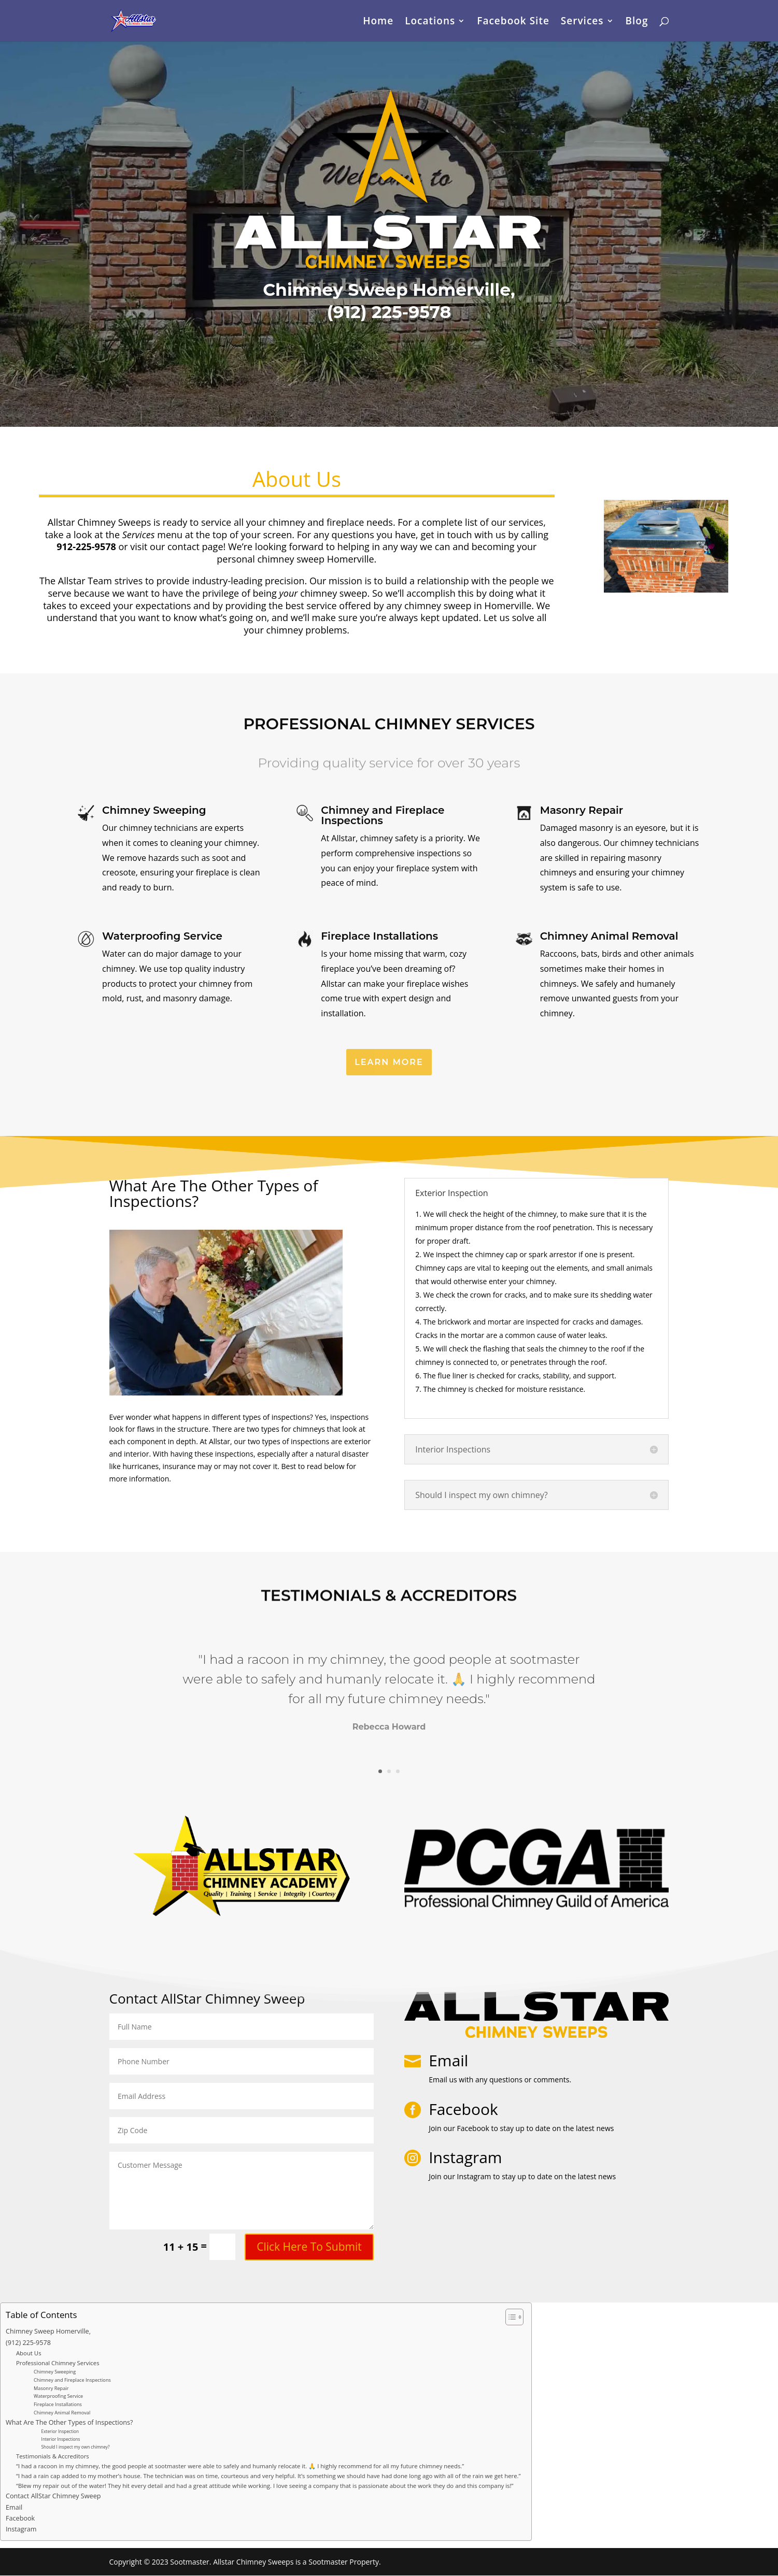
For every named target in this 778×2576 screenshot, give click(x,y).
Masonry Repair (51, 2388)
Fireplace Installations (58, 2404)
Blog (637, 22)
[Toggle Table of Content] (509, 2317)
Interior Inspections (60, 2439)
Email (448, 2060)
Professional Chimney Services (58, 2363)
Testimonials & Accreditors (52, 2456)
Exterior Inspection (60, 2431)
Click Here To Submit (309, 2246)
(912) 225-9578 (28, 2342)
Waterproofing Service (58, 2396)
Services (582, 22)
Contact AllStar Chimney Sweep (53, 2496)
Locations (430, 22)
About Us (28, 2353)
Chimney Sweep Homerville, (48, 2331)
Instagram (21, 2529)
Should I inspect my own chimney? (75, 2447)
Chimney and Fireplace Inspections (72, 2380)
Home (378, 22)
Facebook (20, 2518)
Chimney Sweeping (55, 2371)
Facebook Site (513, 22)
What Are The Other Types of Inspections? (69, 2422)
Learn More (389, 1062)
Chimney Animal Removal (62, 2412)
